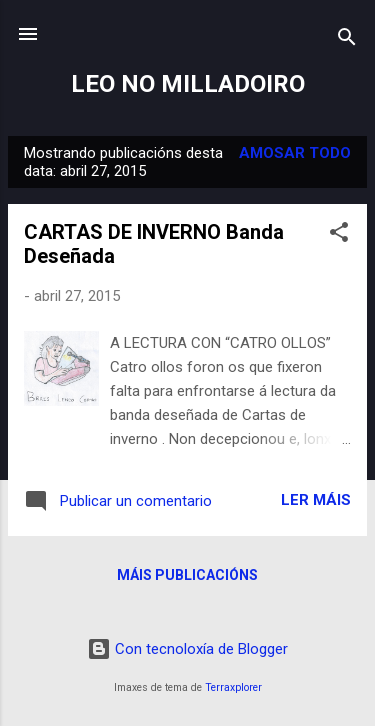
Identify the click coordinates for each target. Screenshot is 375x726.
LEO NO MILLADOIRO (188, 84)
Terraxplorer (233, 687)
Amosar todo (295, 153)
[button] (339, 235)
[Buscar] (347, 40)
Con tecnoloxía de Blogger (187, 649)
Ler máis (316, 500)
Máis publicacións (187, 575)
